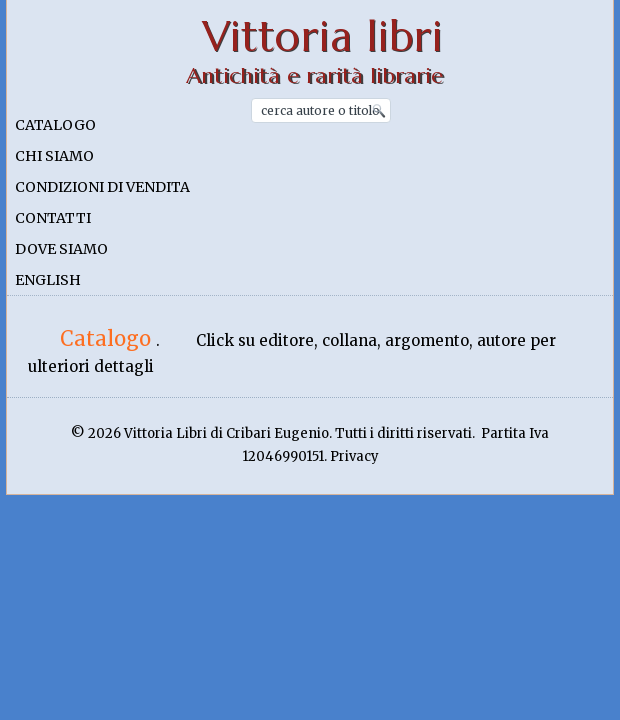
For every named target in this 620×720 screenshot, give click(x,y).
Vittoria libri (322, 36)
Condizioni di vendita (102, 187)
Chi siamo (54, 156)
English (48, 280)
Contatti (53, 218)
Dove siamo (61, 249)
